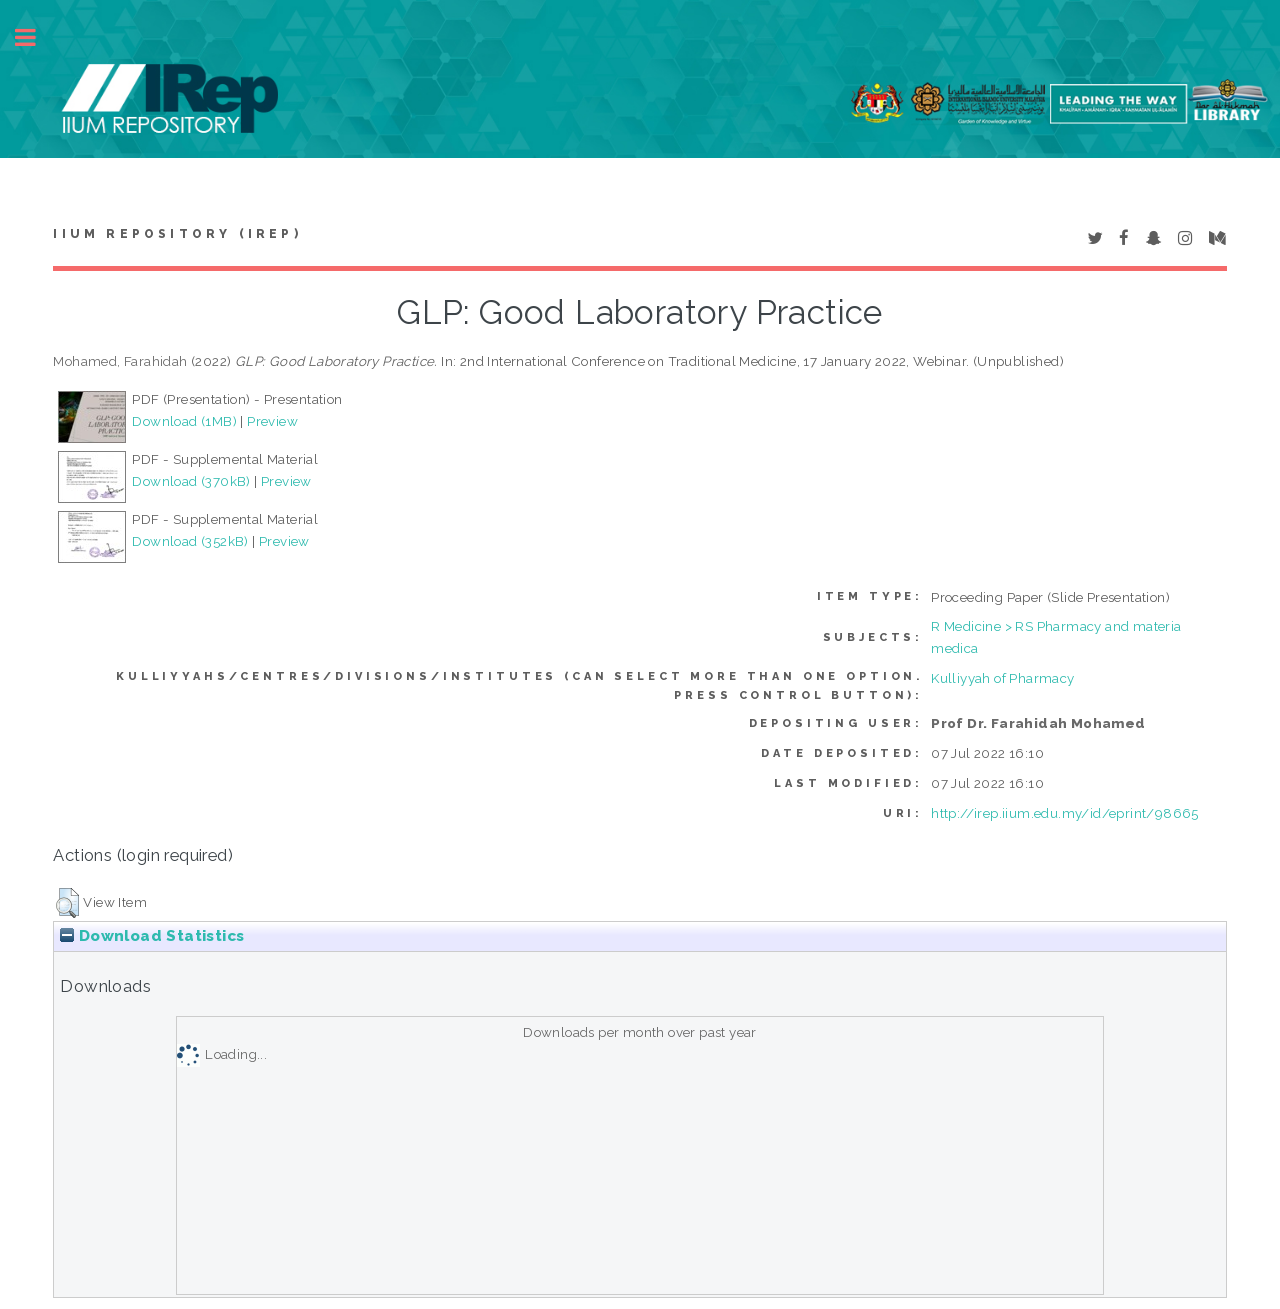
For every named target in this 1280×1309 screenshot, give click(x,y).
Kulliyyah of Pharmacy (1002, 678)
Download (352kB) (190, 541)
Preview (272, 421)
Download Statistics (152, 936)
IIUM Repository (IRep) (177, 234)
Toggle (36, 37)
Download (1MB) (184, 421)
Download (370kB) (191, 481)
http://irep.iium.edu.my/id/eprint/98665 (1065, 813)
